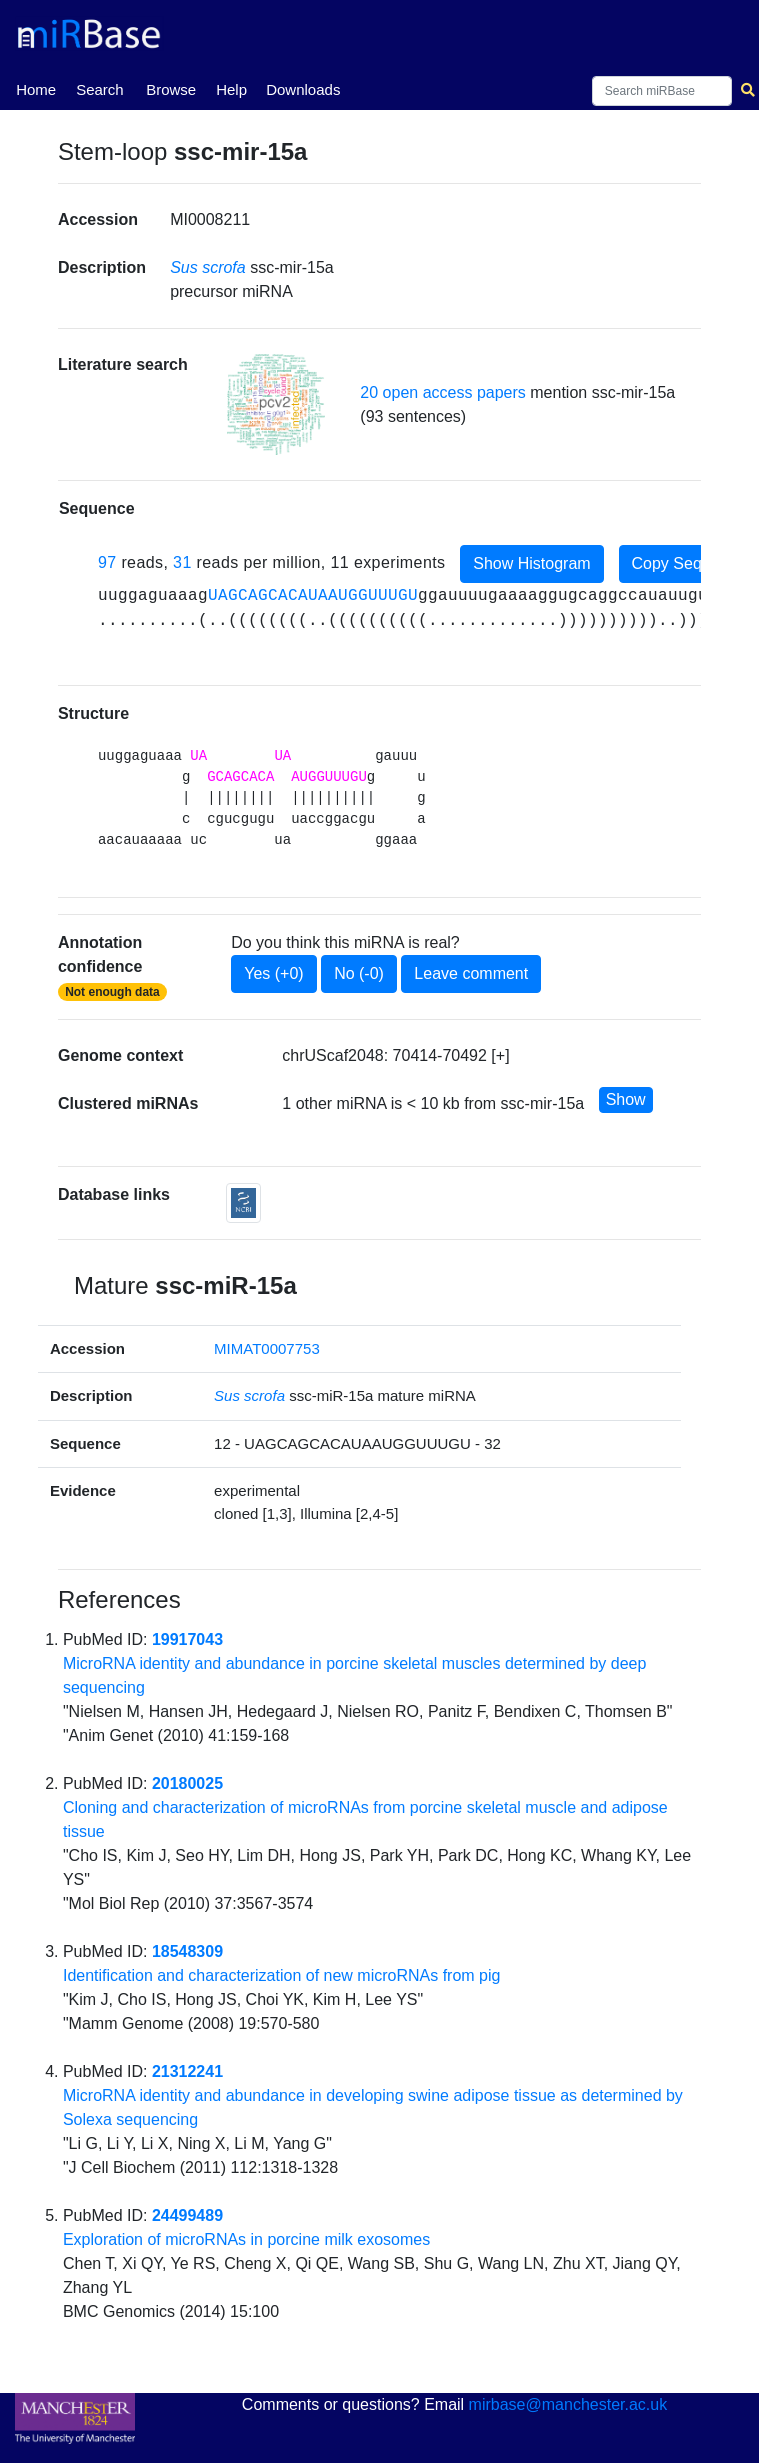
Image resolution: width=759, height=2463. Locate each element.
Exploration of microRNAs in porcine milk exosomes (246, 2239)
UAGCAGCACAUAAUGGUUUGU (313, 596)
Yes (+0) (273, 973)
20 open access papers (442, 392)
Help (231, 89)
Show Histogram (531, 563)
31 (182, 562)
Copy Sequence (689, 563)
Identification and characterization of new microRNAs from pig (282, 1975)
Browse (171, 89)
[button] (276, 404)
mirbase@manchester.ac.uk (568, 2404)
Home (36, 88)
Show (626, 1099)
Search (100, 89)
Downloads (303, 89)
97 (107, 562)
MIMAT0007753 (267, 1348)
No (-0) (359, 973)
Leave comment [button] (471, 973)
